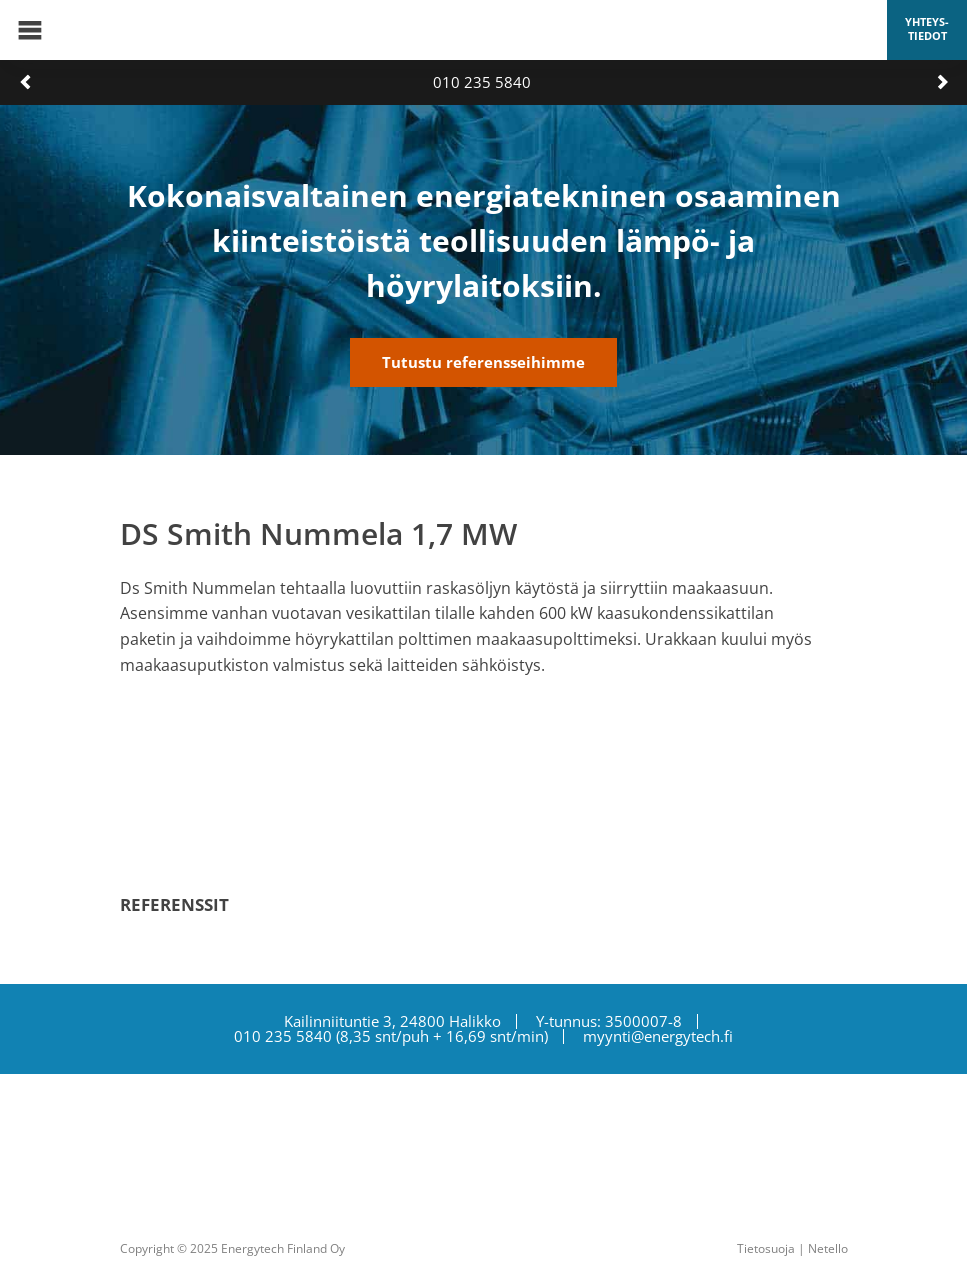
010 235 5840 (482, 82)
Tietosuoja (766, 1248)
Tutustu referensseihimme (483, 362)
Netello (828, 1248)
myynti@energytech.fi (658, 1036)
